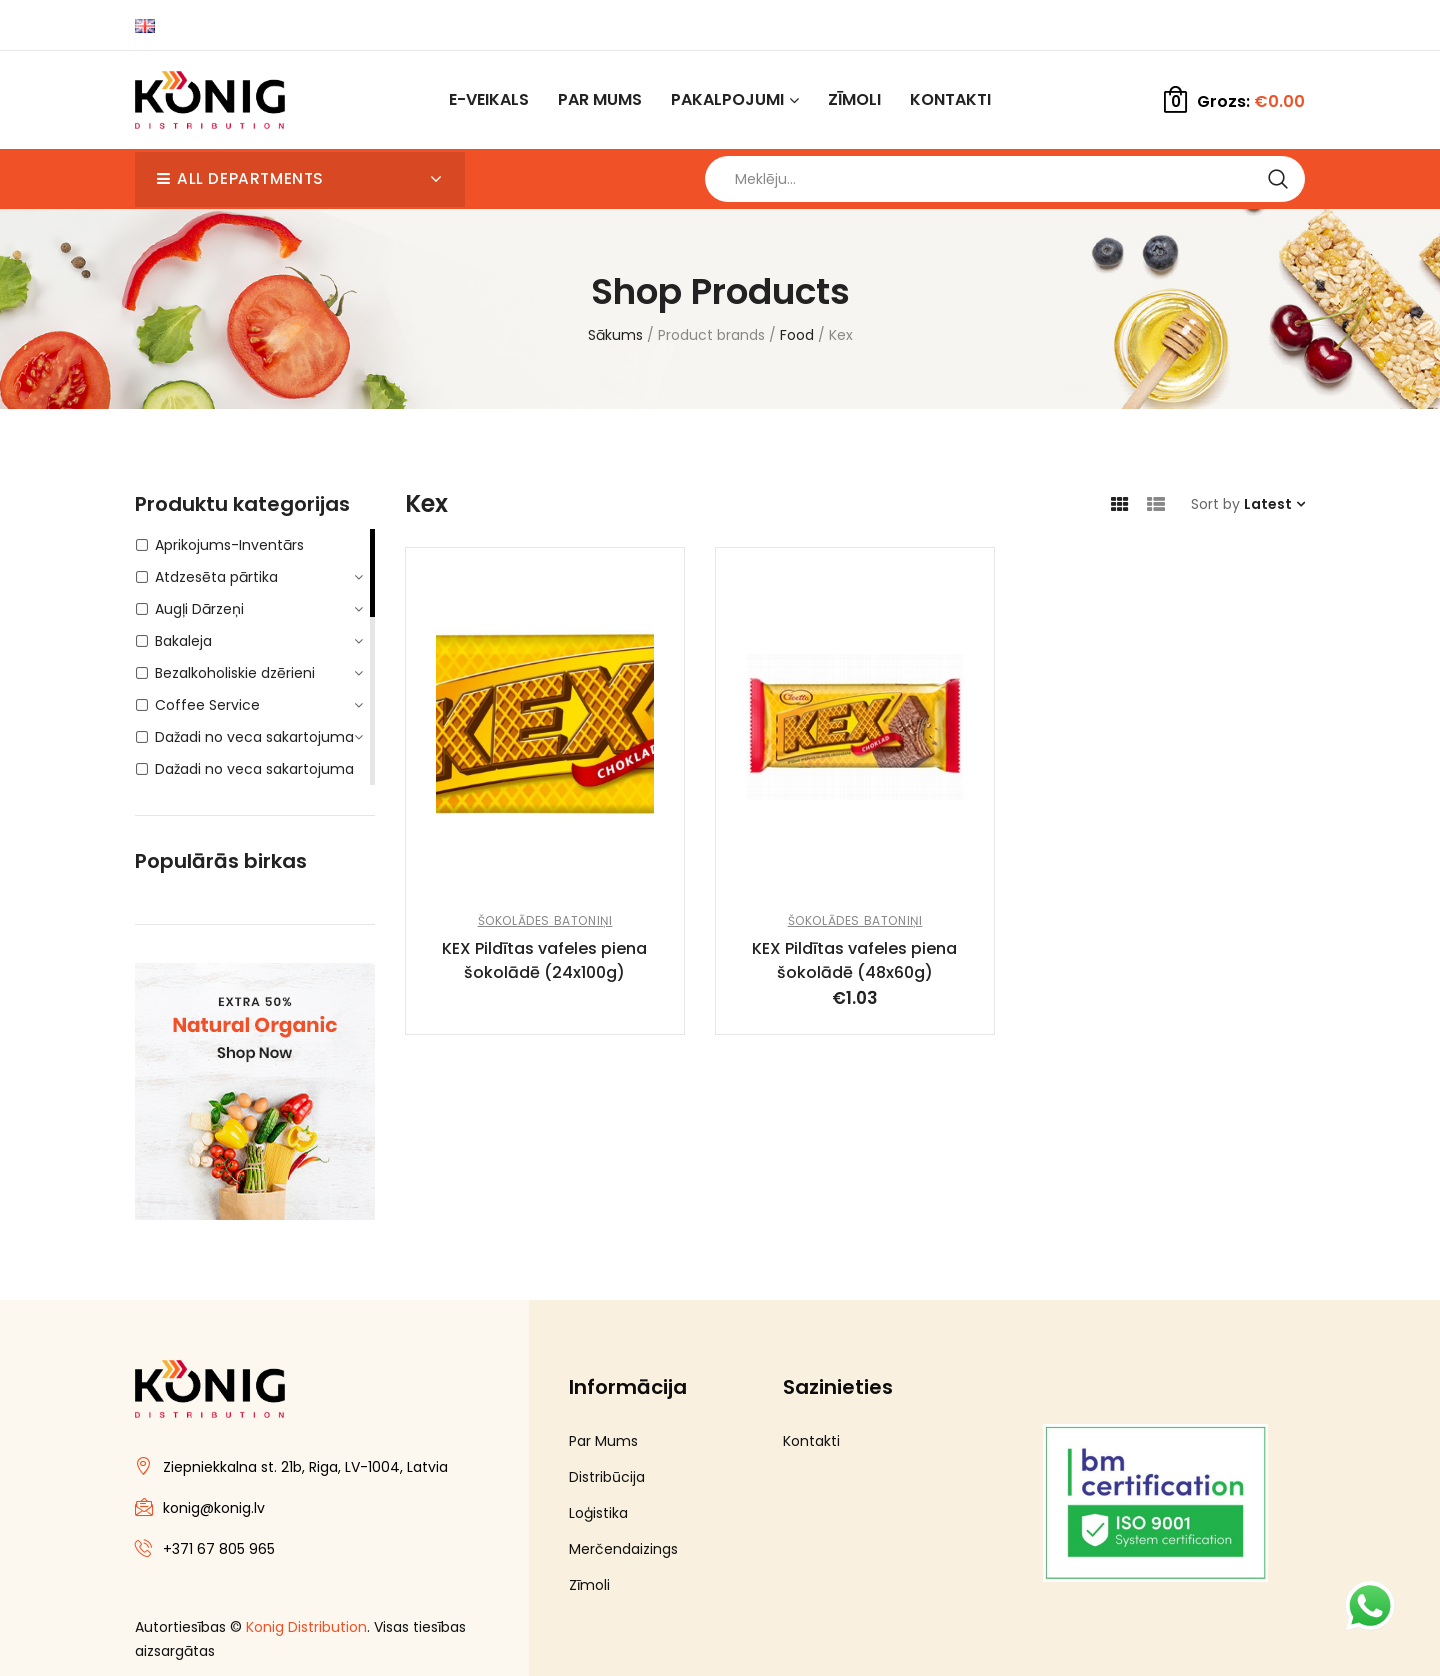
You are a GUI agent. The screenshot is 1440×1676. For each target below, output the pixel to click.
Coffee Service (207, 715)
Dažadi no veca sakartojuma (254, 747)
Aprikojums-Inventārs (229, 555)
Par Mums (600, 99)
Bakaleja (183, 651)
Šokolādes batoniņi (545, 930)
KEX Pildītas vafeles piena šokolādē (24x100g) (544, 970)
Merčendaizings (623, 1559)
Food (797, 345)
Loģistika (598, 1523)
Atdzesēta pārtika (216, 587)
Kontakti (950, 99)
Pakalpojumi (727, 99)
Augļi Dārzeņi (199, 619)
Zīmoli (854, 99)
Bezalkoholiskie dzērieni (235, 683)
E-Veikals (489, 99)
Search (1277, 184)
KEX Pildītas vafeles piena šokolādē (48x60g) (854, 970)
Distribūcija (607, 1487)
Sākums (615, 345)
